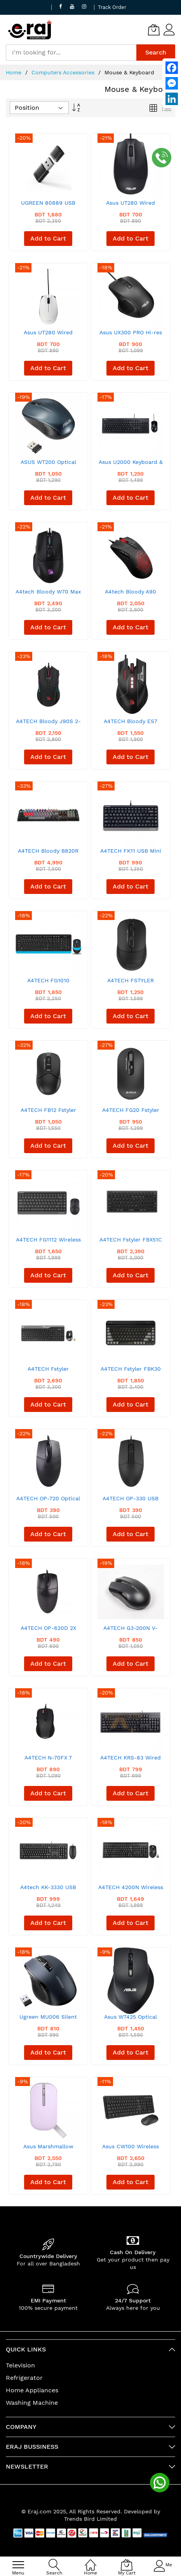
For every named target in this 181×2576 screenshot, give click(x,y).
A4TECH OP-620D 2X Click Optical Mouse (48, 1631)
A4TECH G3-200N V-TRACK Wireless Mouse (130, 1631)
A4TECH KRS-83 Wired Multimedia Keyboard (130, 1760)
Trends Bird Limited (90, 2519)
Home (14, 72)
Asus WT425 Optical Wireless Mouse (130, 2020)
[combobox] (71, 52)
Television (20, 2365)
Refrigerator (24, 2377)
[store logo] (30, 29)
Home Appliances (32, 2390)
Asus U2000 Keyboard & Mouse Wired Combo (131, 465)
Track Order (112, 7)
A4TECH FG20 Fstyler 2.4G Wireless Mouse (130, 1113)
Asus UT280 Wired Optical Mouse (130, 206)
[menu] (18, 2565)
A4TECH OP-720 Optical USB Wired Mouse (48, 1501)
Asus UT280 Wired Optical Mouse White (48, 335)
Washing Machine (32, 2402)
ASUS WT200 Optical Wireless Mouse (48, 465)
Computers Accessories (63, 72)
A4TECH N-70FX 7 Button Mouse (48, 1760)
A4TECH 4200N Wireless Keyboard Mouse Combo (131, 1890)
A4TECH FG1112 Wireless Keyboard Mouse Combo (48, 1242)
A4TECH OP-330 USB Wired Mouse (130, 1501)
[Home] (90, 2560)
